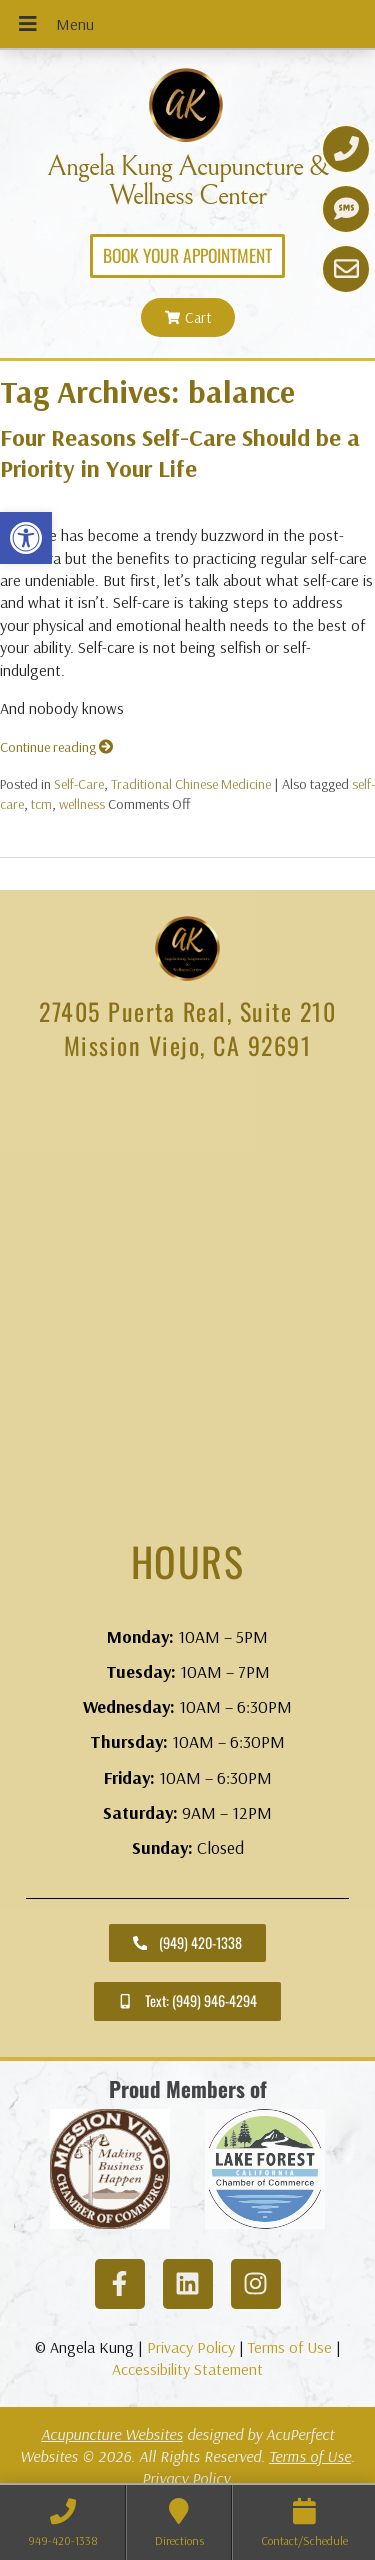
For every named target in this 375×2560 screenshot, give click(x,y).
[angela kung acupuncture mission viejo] (187, 1299)
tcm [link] (41, 804)
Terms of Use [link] (290, 2347)
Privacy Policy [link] (191, 2347)
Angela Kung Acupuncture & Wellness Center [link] (188, 181)
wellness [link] (82, 804)
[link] (26, 538)
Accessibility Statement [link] (187, 2369)
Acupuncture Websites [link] (112, 2434)
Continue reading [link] (56, 747)
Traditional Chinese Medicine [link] (191, 784)
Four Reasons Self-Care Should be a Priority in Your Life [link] (180, 452)
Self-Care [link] (79, 784)
